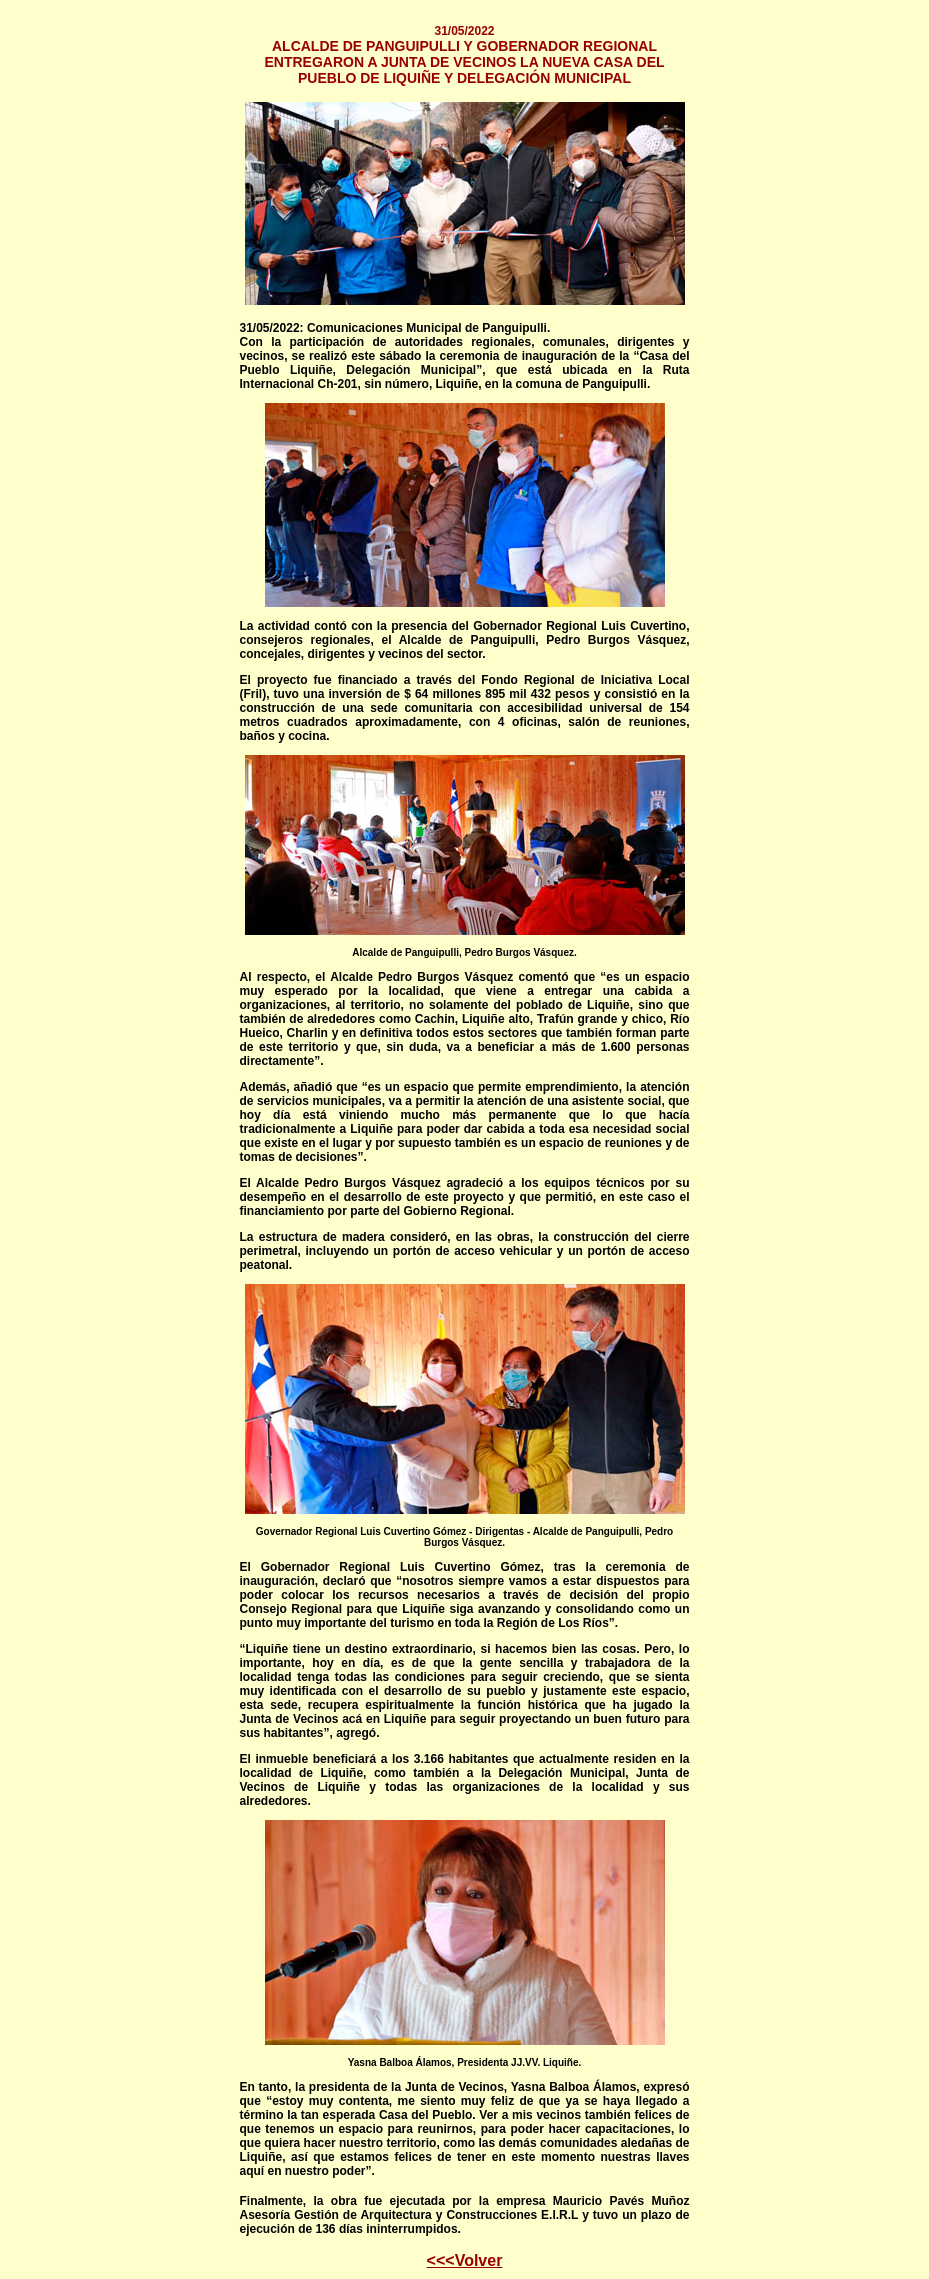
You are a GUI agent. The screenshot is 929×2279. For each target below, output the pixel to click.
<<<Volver (465, 2260)
